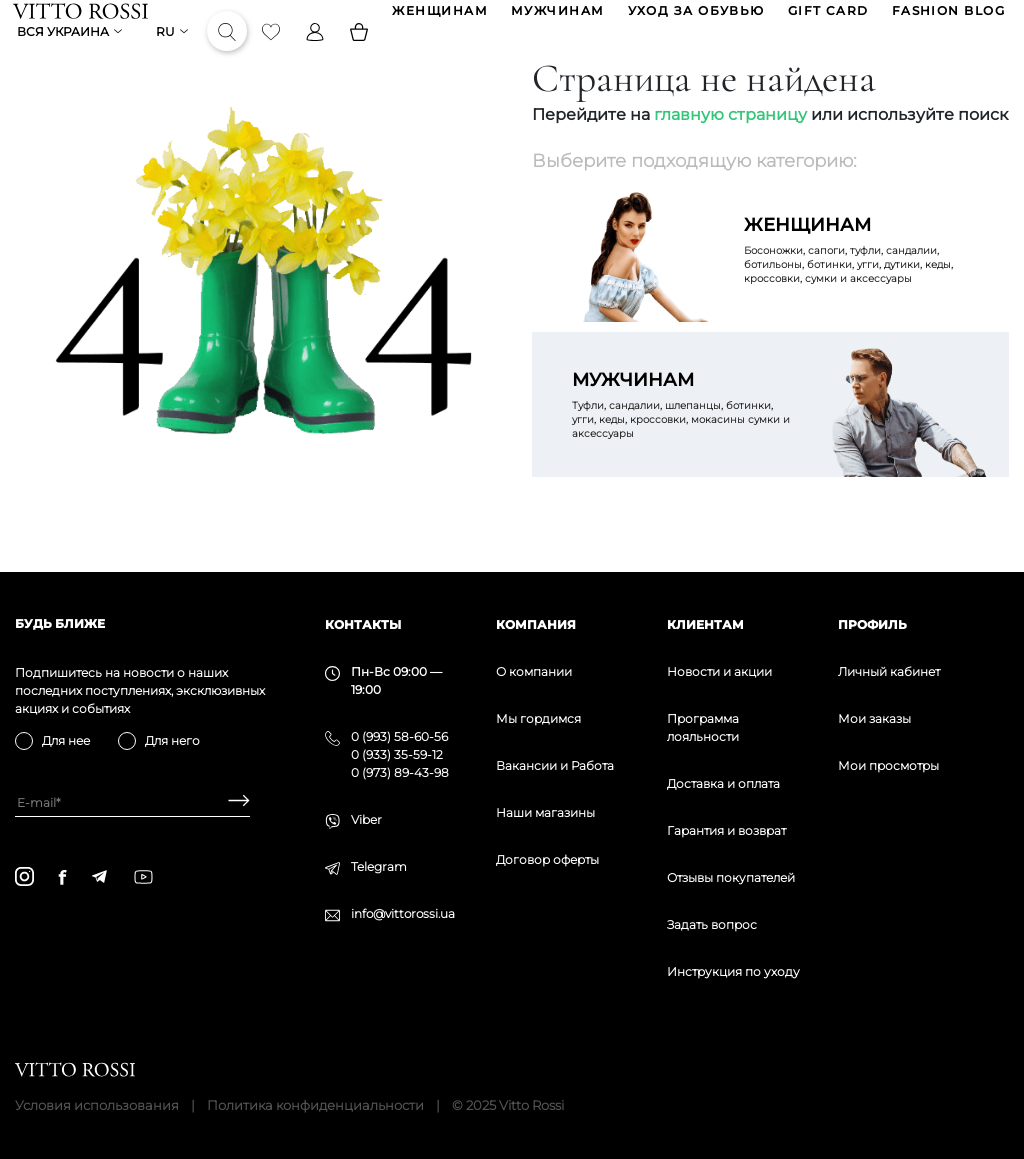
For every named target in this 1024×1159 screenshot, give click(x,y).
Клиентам (705, 624)
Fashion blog (946, 18)
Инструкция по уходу (733, 971)
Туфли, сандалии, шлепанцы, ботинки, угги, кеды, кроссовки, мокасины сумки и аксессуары (684, 435)
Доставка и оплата (723, 783)
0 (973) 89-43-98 (400, 772)
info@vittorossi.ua (403, 913)
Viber (366, 819)
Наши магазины (545, 812)
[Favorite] (273, 54)
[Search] (229, 54)
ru (167, 54)
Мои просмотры (888, 765)
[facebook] (62, 877)
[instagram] (24, 876)
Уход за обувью (694, 18)
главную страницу (730, 145)
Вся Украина (65, 54)
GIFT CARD (826, 18)
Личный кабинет (889, 671)
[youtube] (143, 877)
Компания (536, 624)
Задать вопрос (712, 924)
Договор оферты (547, 859)
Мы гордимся (538, 718)
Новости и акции (719, 671)
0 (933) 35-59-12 (397, 754)
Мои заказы (874, 718)
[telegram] (99, 876)
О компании (534, 671)
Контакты (363, 624)
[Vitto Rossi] (82, 18)
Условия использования (97, 1105)
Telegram (379, 866)
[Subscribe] (231, 802)
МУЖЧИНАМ (556, 18)
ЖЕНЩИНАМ (439, 18)
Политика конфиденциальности (315, 1105)
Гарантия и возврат (726, 830)
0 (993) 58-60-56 (399, 736)
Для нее (66, 740)
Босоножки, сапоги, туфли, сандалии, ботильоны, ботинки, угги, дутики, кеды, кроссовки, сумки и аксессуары (856, 280)
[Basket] (361, 54)
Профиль (872, 624)
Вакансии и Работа (555, 765)
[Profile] (317, 54)
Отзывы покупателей (731, 877)
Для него (172, 740)
